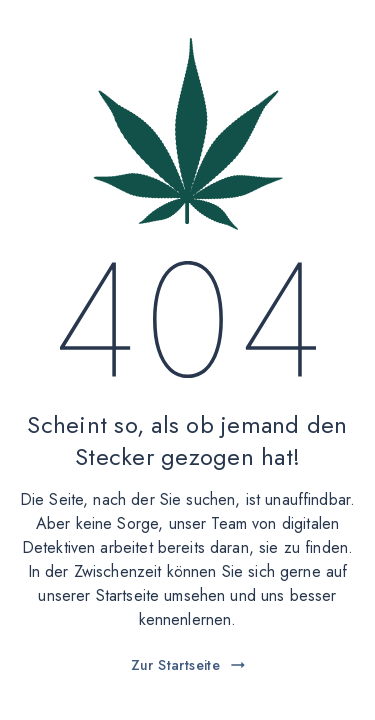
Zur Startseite (190, 665)
